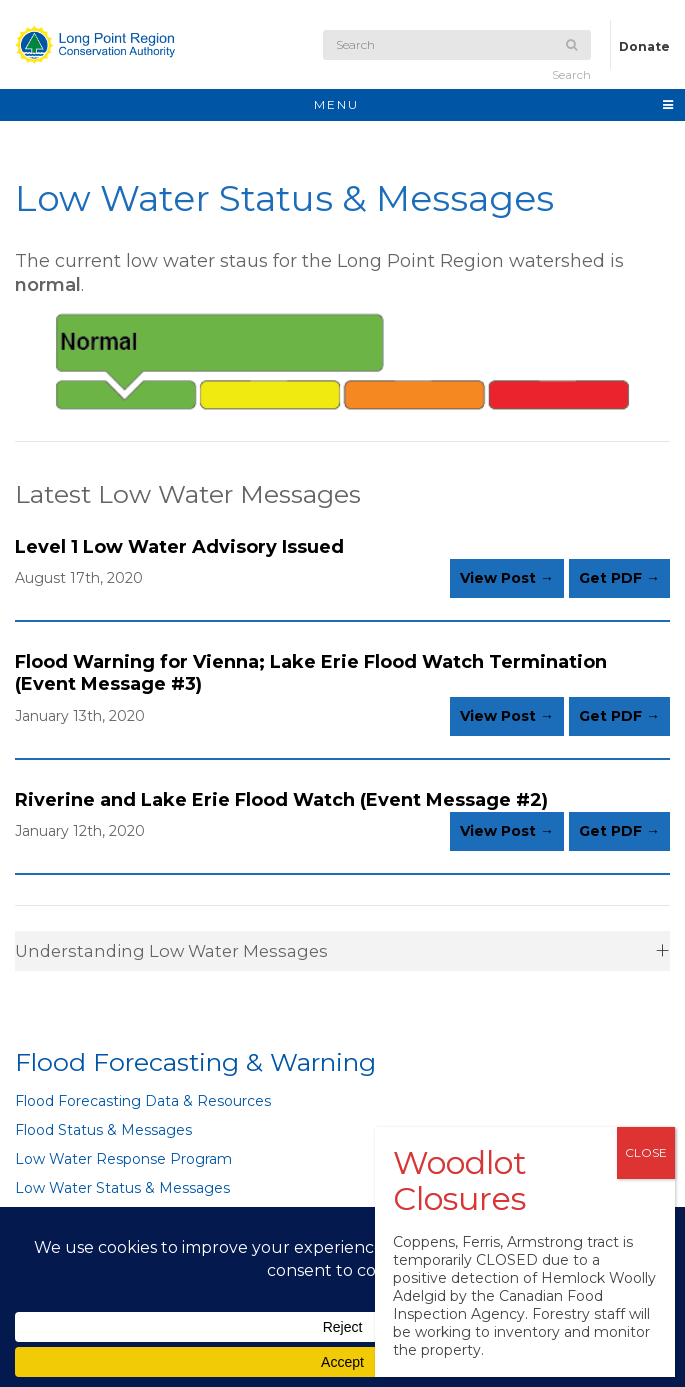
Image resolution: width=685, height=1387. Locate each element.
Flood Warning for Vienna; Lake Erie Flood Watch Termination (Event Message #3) (311, 673)
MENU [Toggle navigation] (494, 104)
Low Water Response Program (123, 1159)
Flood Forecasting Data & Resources (143, 1101)
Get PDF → (619, 578)
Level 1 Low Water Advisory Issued (179, 547)
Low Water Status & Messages (122, 1188)
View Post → (507, 578)
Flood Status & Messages (103, 1130)
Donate (644, 46)
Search (571, 60)
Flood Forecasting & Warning (195, 1062)
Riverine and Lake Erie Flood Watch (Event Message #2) (281, 800)
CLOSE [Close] (646, 1152)
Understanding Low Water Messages (171, 951)
